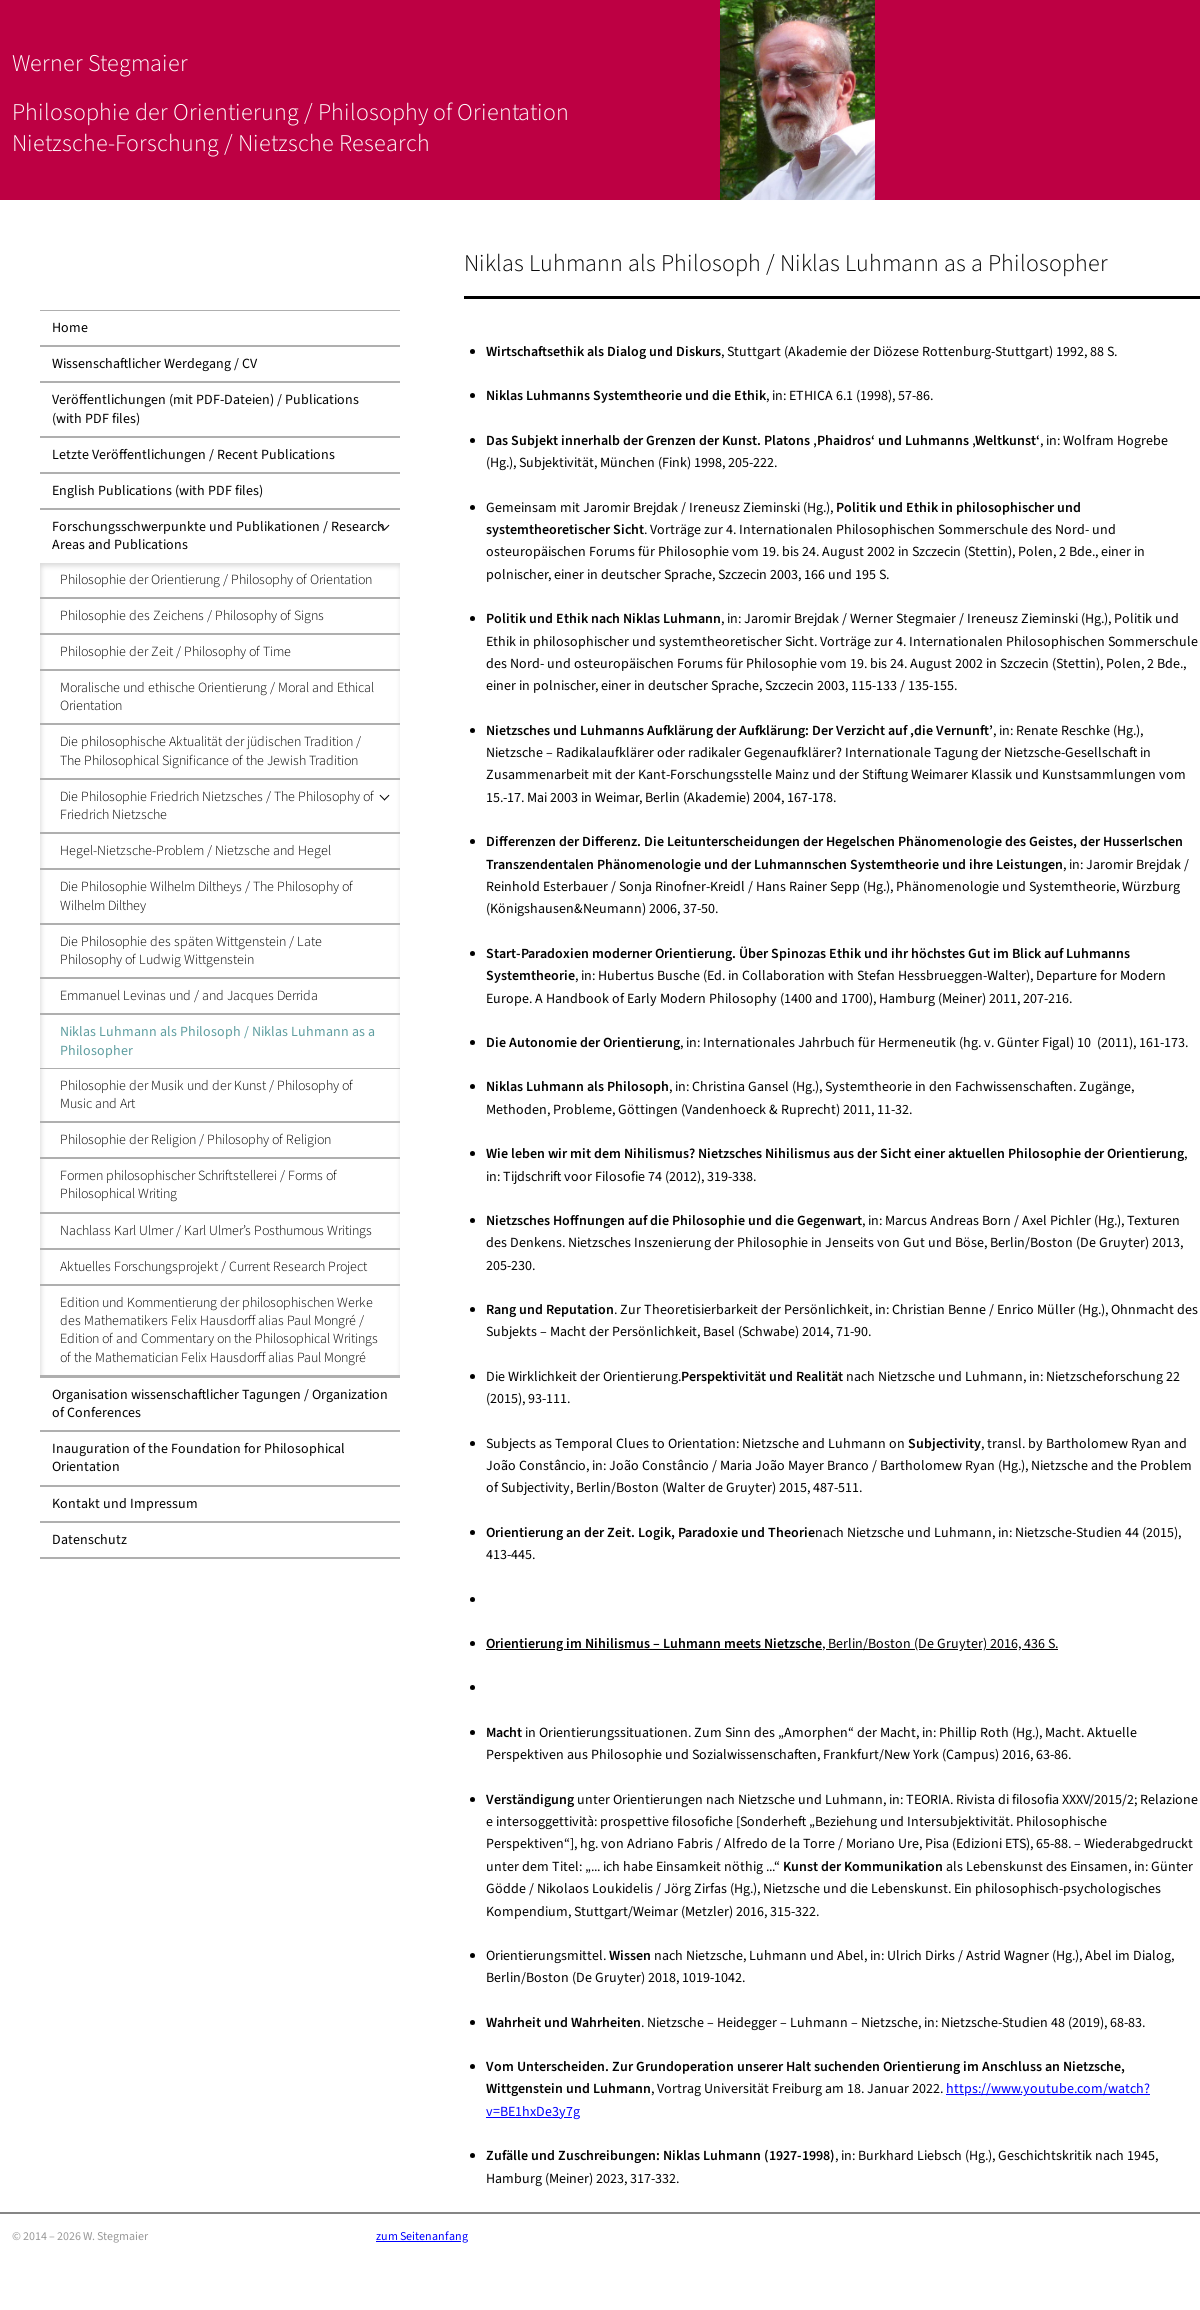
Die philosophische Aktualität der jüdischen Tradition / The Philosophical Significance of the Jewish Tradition (210, 751)
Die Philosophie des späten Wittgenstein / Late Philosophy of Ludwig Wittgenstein (191, 951)
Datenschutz (89, 1540)
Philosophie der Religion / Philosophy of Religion (195, 1140)
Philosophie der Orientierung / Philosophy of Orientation (216, 580)
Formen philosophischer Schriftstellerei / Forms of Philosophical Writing (198, 1185)
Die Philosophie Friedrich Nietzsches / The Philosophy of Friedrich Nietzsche (217, 806)
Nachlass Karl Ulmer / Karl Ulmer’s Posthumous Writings (216, 1231)
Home (70, 328)
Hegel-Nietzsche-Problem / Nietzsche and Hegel (195, 851)
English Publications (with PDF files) (157, 491)
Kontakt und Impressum (125, 1504)
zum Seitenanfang (422, 2236)
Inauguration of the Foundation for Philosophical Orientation (198, 1458)
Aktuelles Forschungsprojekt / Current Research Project (213, 1267)
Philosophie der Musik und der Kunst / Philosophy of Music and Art (206, 1095)
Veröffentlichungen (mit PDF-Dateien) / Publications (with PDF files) (205, 409)
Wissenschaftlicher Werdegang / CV (154, 364)
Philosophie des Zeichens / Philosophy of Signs (192, 616)
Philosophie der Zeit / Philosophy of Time (175, 652)
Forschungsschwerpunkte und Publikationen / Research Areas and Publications (218, 536)
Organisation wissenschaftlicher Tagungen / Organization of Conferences (220, 1404)
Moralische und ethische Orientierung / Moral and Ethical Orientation (217, 697)
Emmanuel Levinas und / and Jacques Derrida (189, 996)
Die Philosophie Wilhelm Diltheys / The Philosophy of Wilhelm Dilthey (206, 896)
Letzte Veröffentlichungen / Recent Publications (193, 455)
